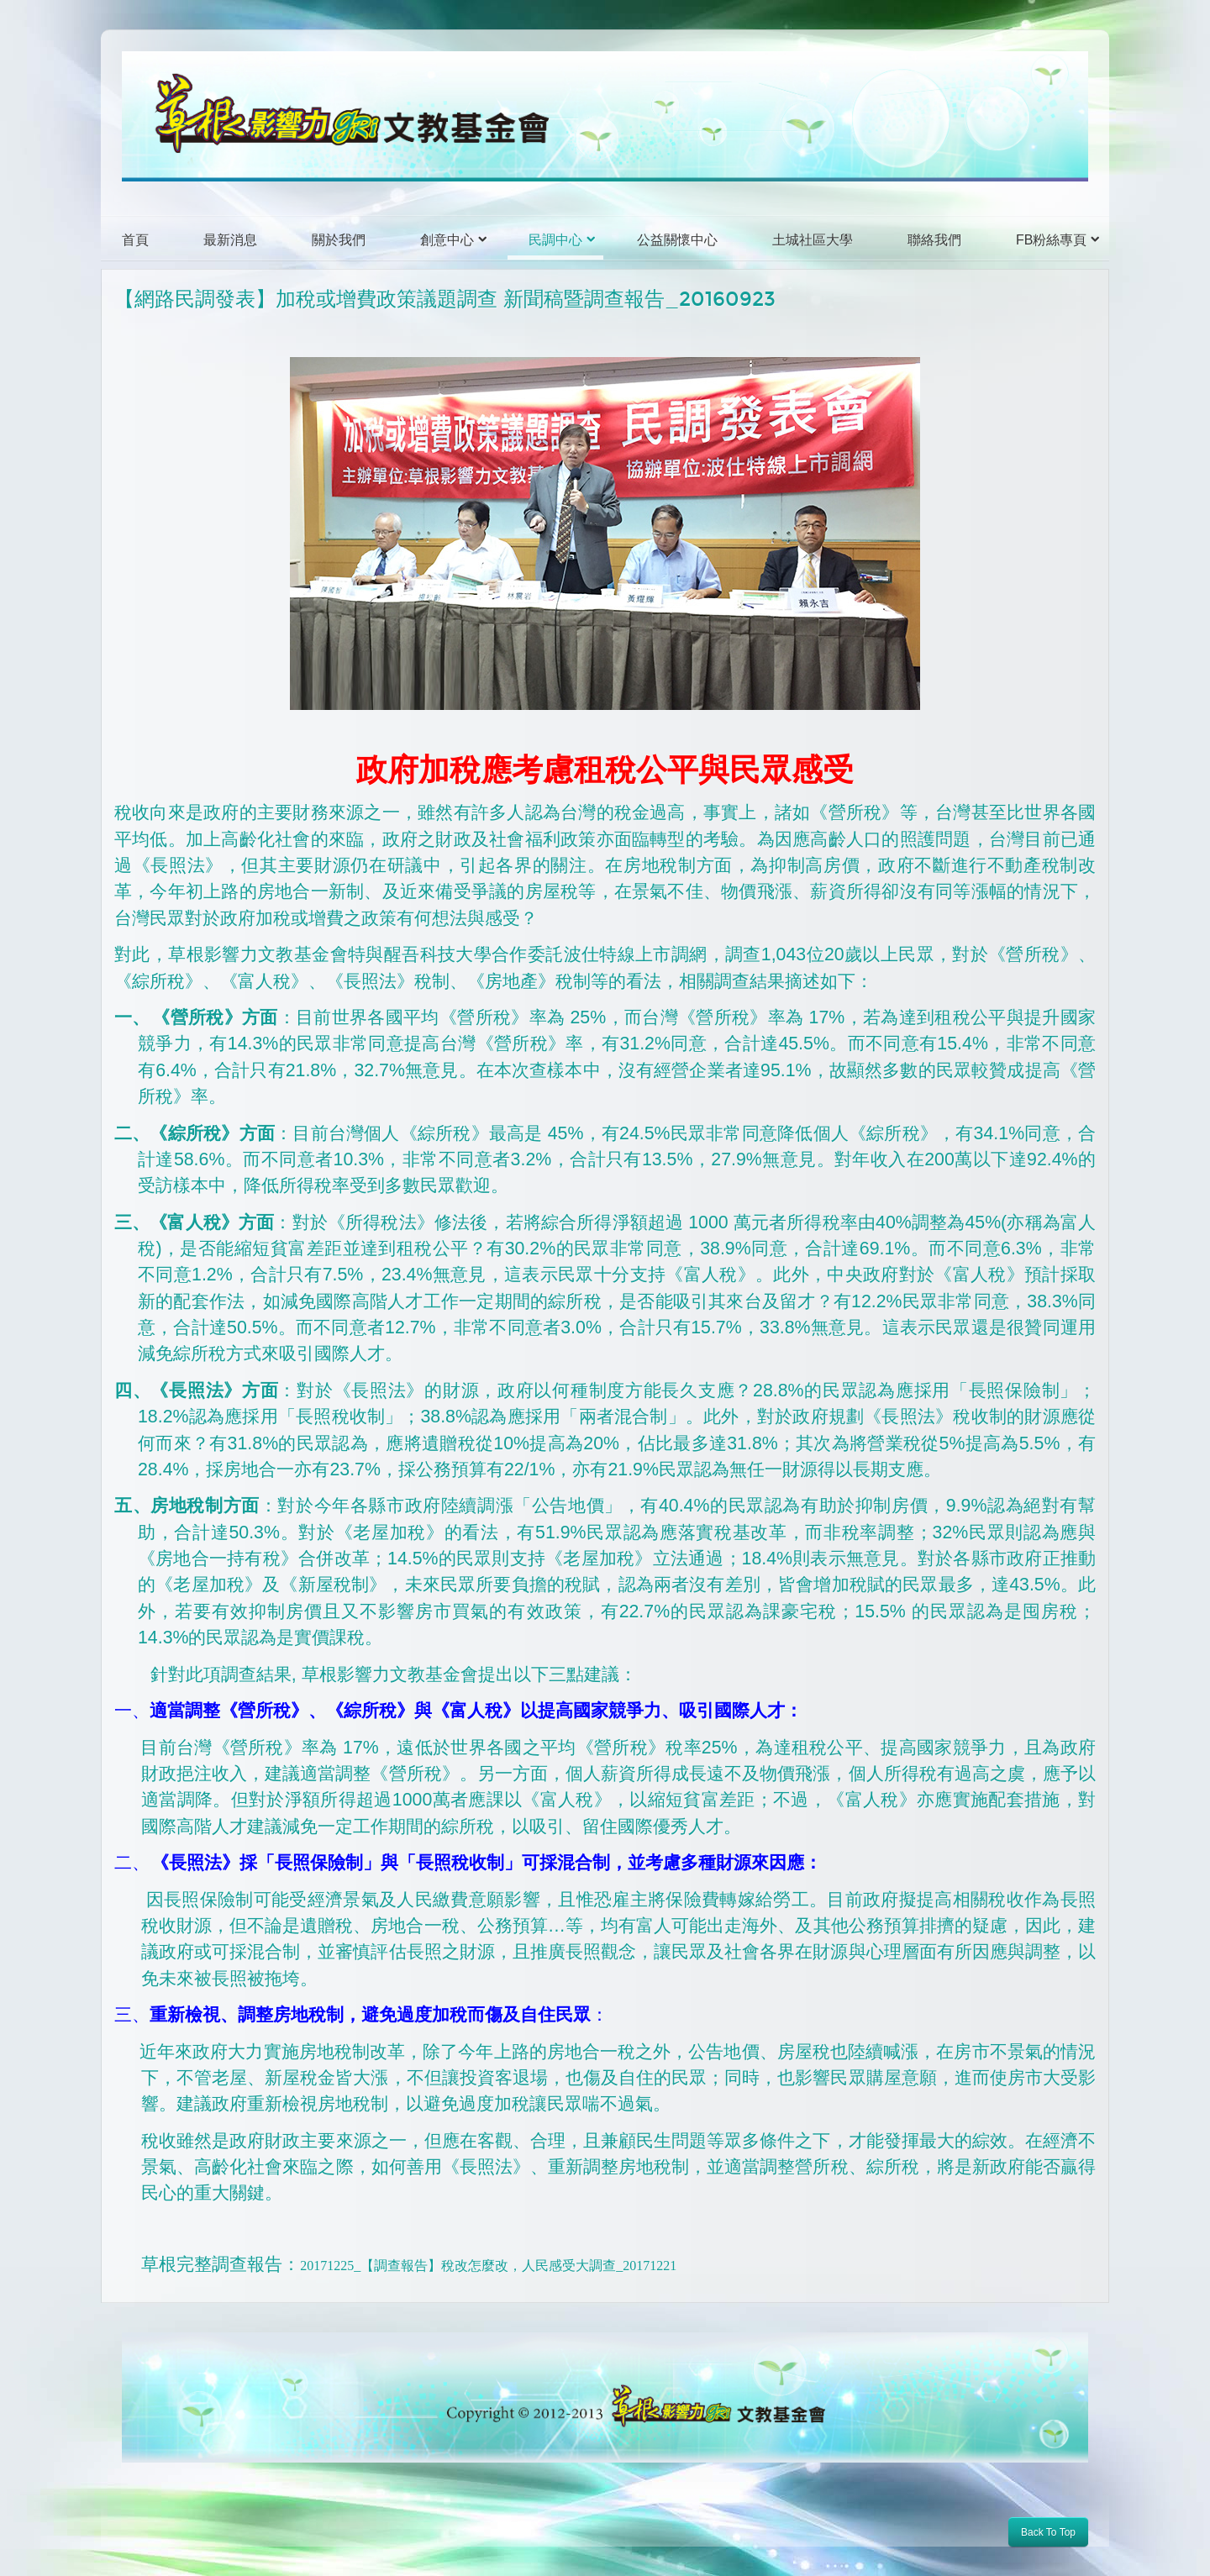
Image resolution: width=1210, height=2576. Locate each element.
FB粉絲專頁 (1051, 240)
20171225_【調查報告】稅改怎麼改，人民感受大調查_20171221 (488, 2265)
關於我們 (339, 240)
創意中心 (447, 240)
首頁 (135, 240)
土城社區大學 (812, 240)
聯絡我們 (934, 240)
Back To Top (1048, 2532)
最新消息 (230, 240)
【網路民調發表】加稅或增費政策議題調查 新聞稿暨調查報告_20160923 (445, 299)
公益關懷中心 (677, 240)
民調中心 (555, 240)
